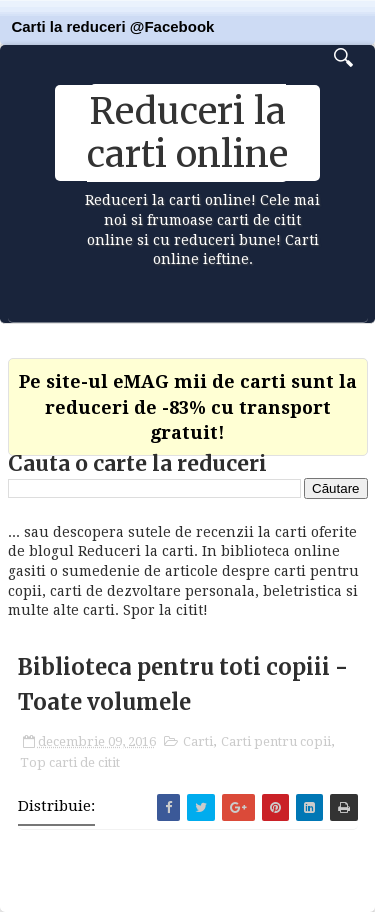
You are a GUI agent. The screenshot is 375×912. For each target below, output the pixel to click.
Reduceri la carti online (187, 133)
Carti (198, 741)
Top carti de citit (70, 762)
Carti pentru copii (276, 741)
